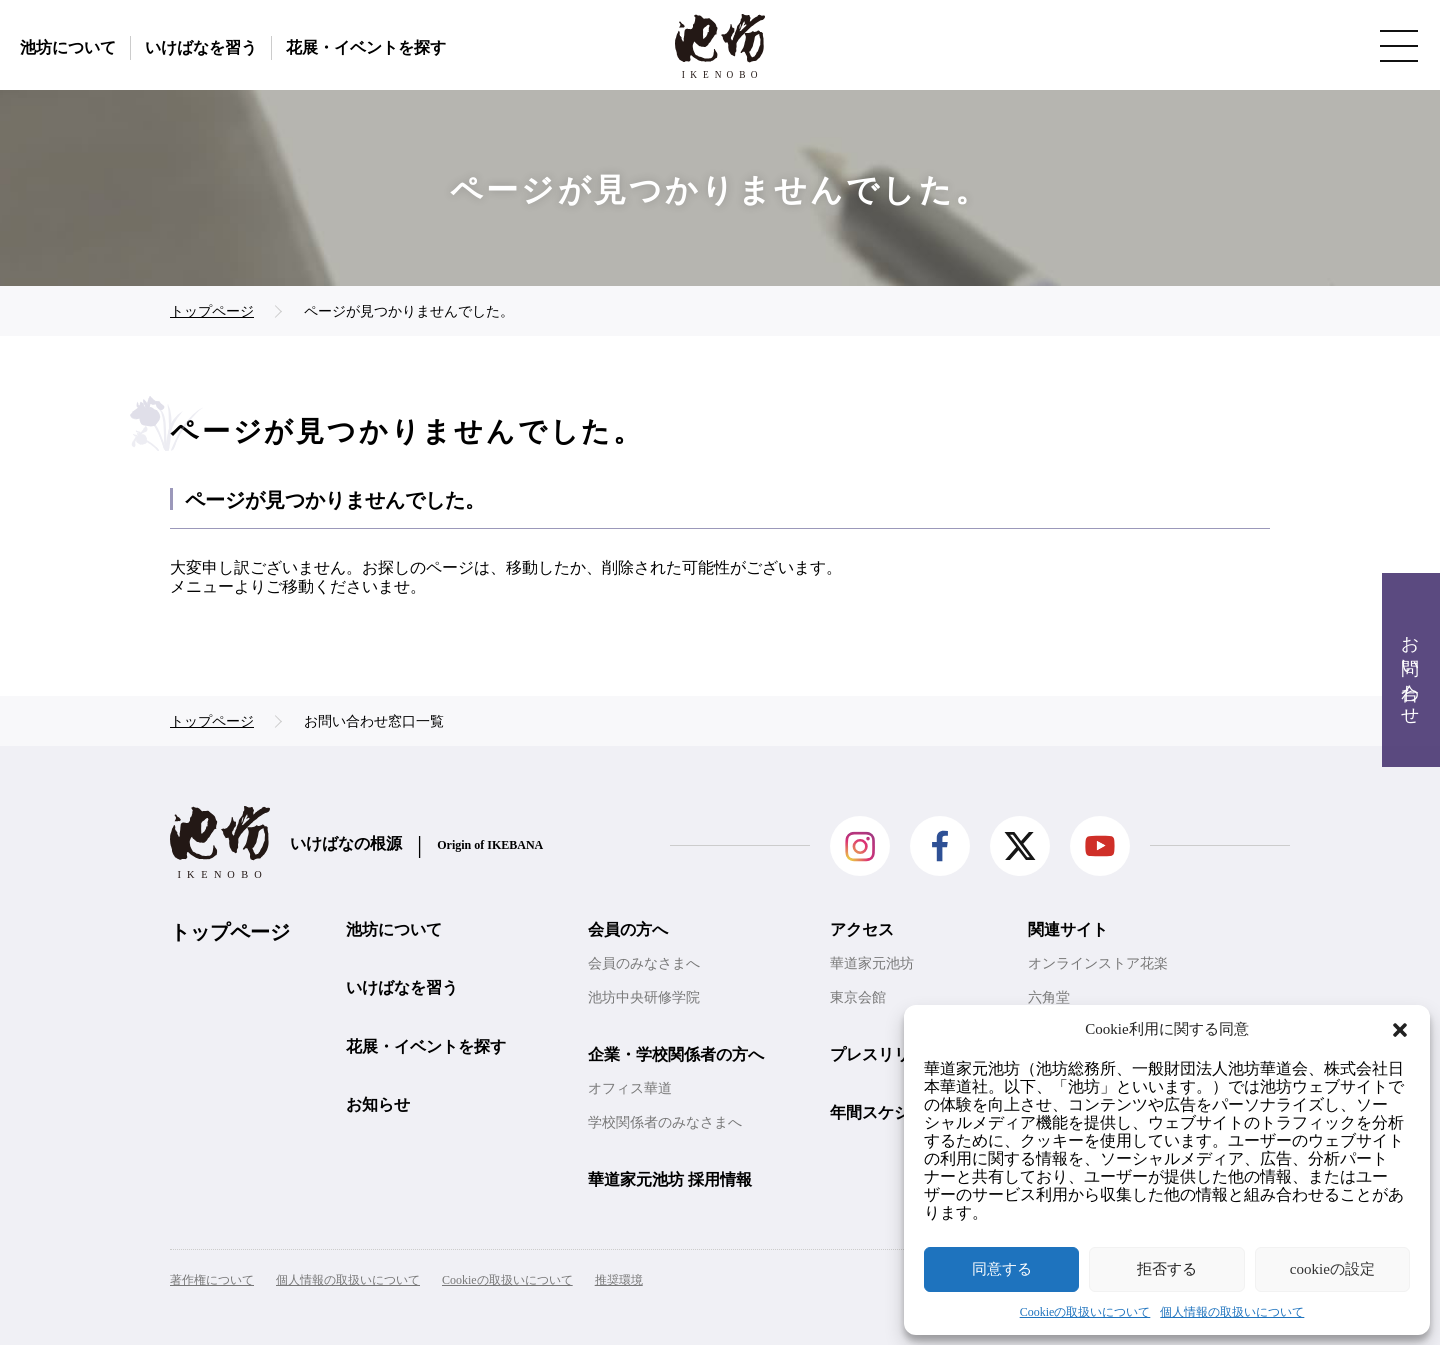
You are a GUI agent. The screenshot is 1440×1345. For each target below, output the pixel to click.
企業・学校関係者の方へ (676, 1054)
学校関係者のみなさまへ (665, 1122)
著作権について (212, 1280)
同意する (1002, 1269)
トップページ (230, 932)
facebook (940, 846)
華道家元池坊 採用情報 (670, 1179)
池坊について (68, 47)
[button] (1400, 1030)
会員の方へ (628, 929)
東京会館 (858, 997)
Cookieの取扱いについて (1085, 1312)
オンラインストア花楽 (1098, 963)
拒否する (1167, 1269)
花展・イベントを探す (366, 47)
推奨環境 (619, 1280)
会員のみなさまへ (644, 963)
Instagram (860, 846)
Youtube (1100, 846)
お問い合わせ (1410, 670)
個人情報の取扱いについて (1232, 1312)
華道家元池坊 (872, 963)
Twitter (1020, 846)
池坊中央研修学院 (644, 997)
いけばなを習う (201, 47)
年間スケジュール (894, 1112)
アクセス (862, 929)
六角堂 (1049, 997)
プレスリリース (886, 1054)
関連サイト (1068, 929)
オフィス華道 (630, 1088)
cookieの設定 (1332, 1269)
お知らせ (378, 1104)
